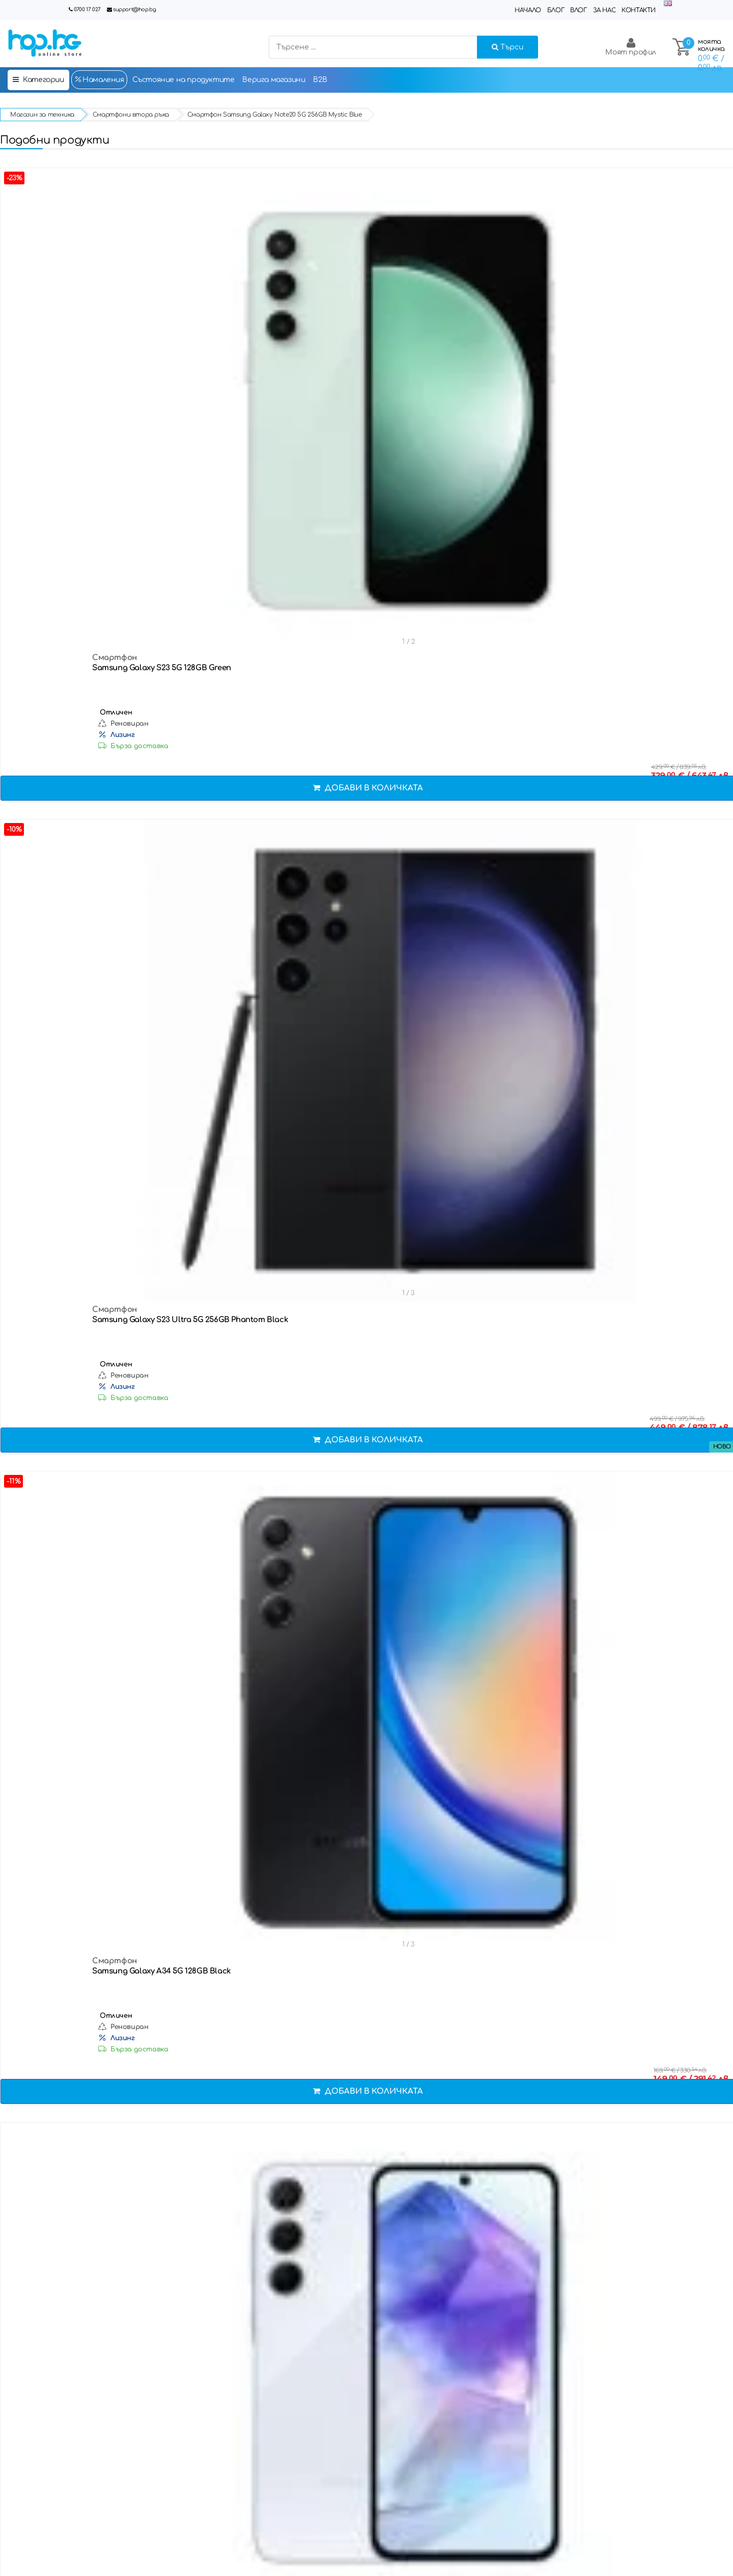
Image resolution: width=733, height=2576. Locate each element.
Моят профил (630, 46)
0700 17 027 (87, 9)
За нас (604, 10)
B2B (320, 80)
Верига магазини (273, 80)
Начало (528, 10)
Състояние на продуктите (183, 80)
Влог (578, 10)
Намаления (99, 79)
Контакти (639, 10)
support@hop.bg (134, 9)
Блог (555, 10)
